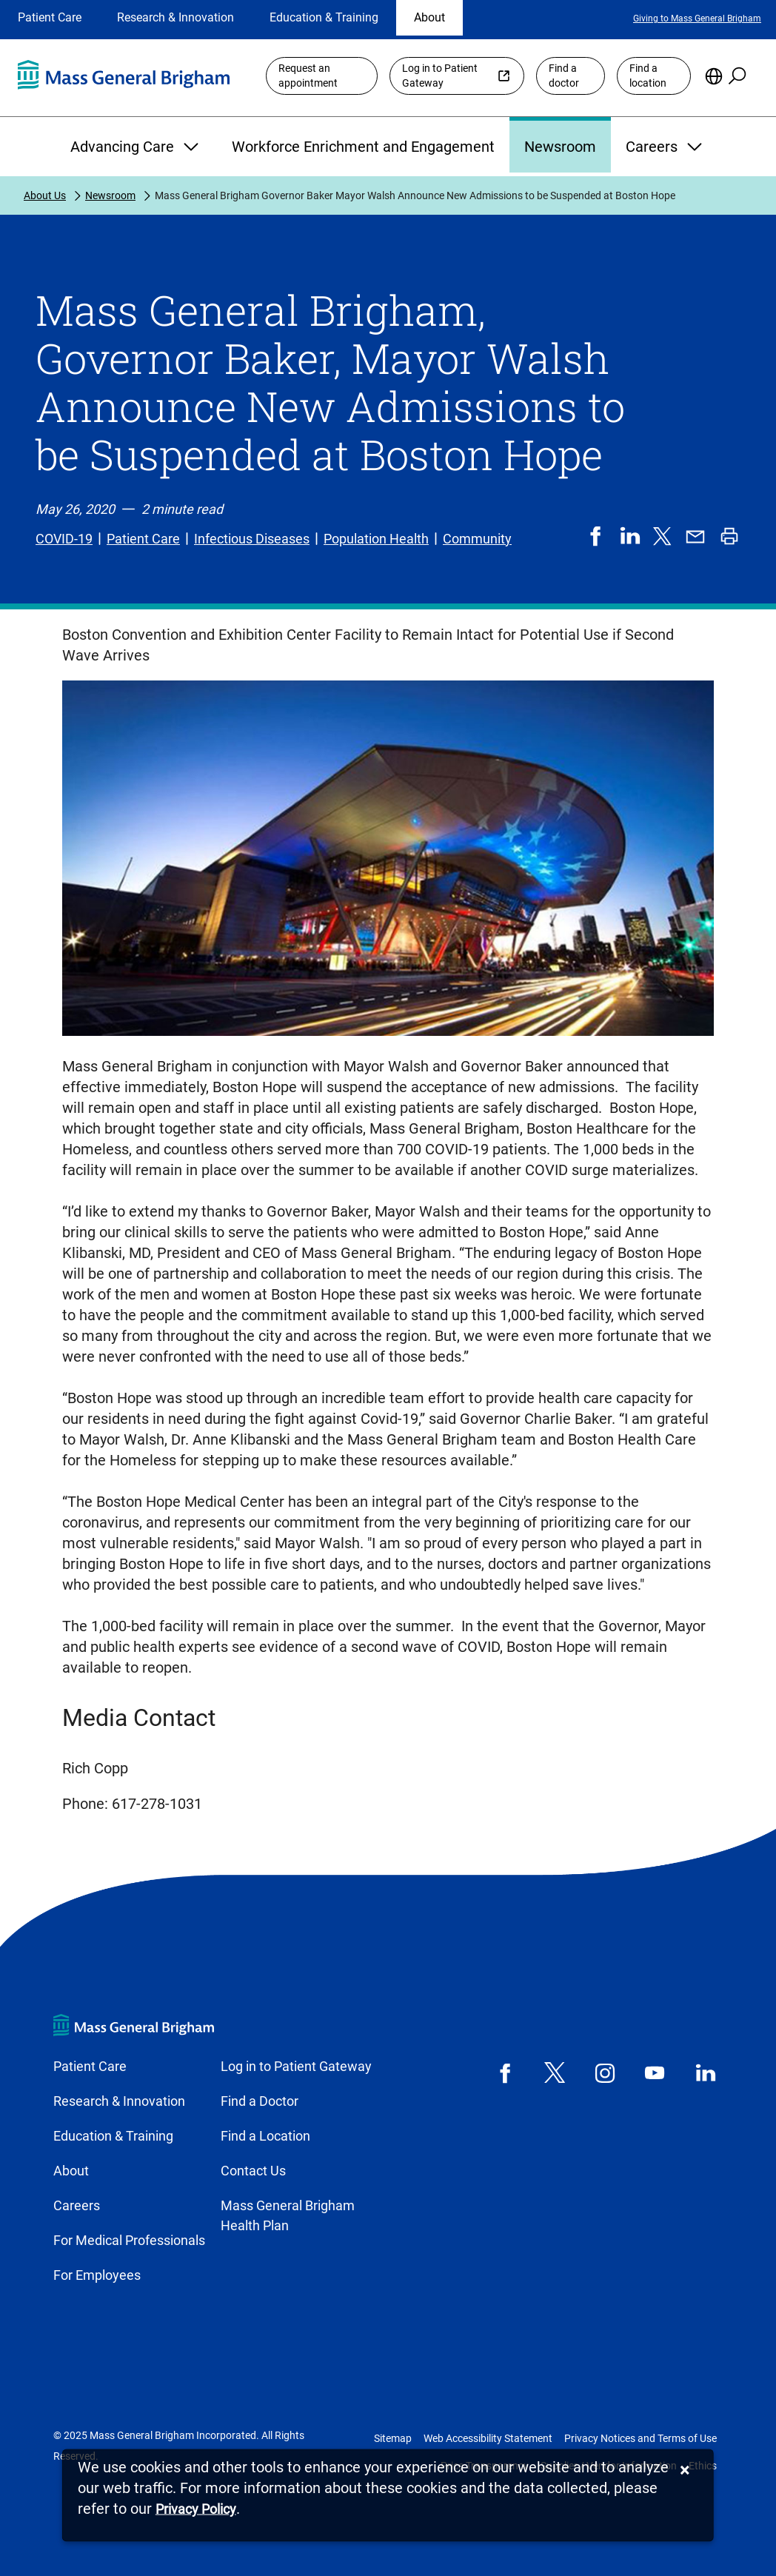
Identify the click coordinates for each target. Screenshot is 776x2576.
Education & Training (324, 17)
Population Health (376, 538)
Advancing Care (136, 147)
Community (477, 538)
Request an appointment (308, 76)
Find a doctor (564, 76)
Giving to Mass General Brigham (697, 18)
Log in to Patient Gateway (440, 76)
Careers (666, 147)
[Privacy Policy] (195, 2510)
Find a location (647, 76)
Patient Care (49, 17)
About (429, 17)
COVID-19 (64, 538)
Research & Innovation (175, 17)
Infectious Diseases (252, 538)
